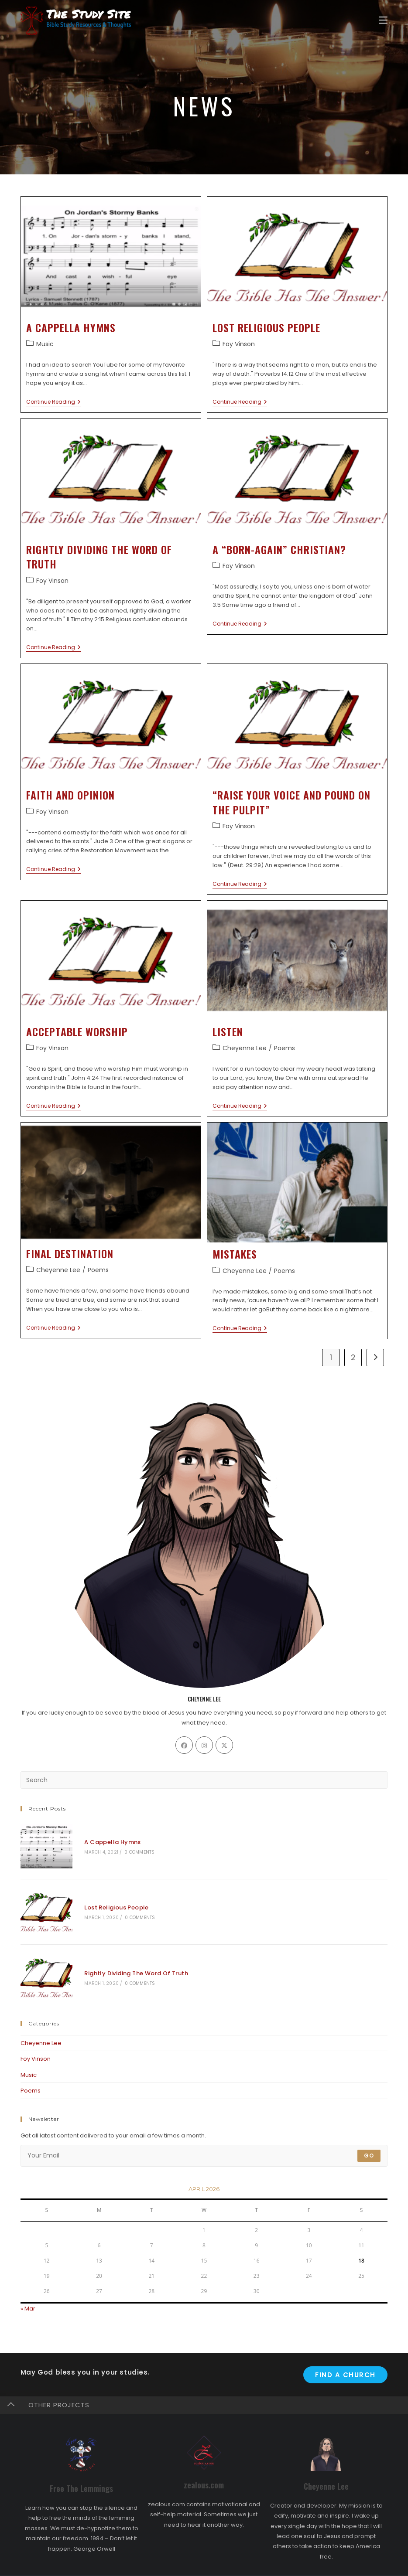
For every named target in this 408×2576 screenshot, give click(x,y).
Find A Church (345, 2357)
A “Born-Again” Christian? (279, 549)
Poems (284, 1048)
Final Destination (69, 1253)
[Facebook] (184, 1745)
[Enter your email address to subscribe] (204, 2139)
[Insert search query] (204, 1780)
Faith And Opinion (70, 795)
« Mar (28, 2291)
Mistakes (235, 1254)
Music (45, 344)
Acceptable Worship (77, 1031)
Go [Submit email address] (369, 2138)
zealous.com (204, 2468)
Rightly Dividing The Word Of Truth (99, 556)
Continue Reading (53, 402)
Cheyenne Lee (245, 1048)
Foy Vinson (239, 344)
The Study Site (228, 2566)
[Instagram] (204, 1745)
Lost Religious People (266, 327)
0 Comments (133, 1849)
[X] (224, 1745)
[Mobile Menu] (383, 20)
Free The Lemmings (81, 2471)
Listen (228, 1031)
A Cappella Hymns (71, 327)
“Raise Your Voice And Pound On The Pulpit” (291, 802)
